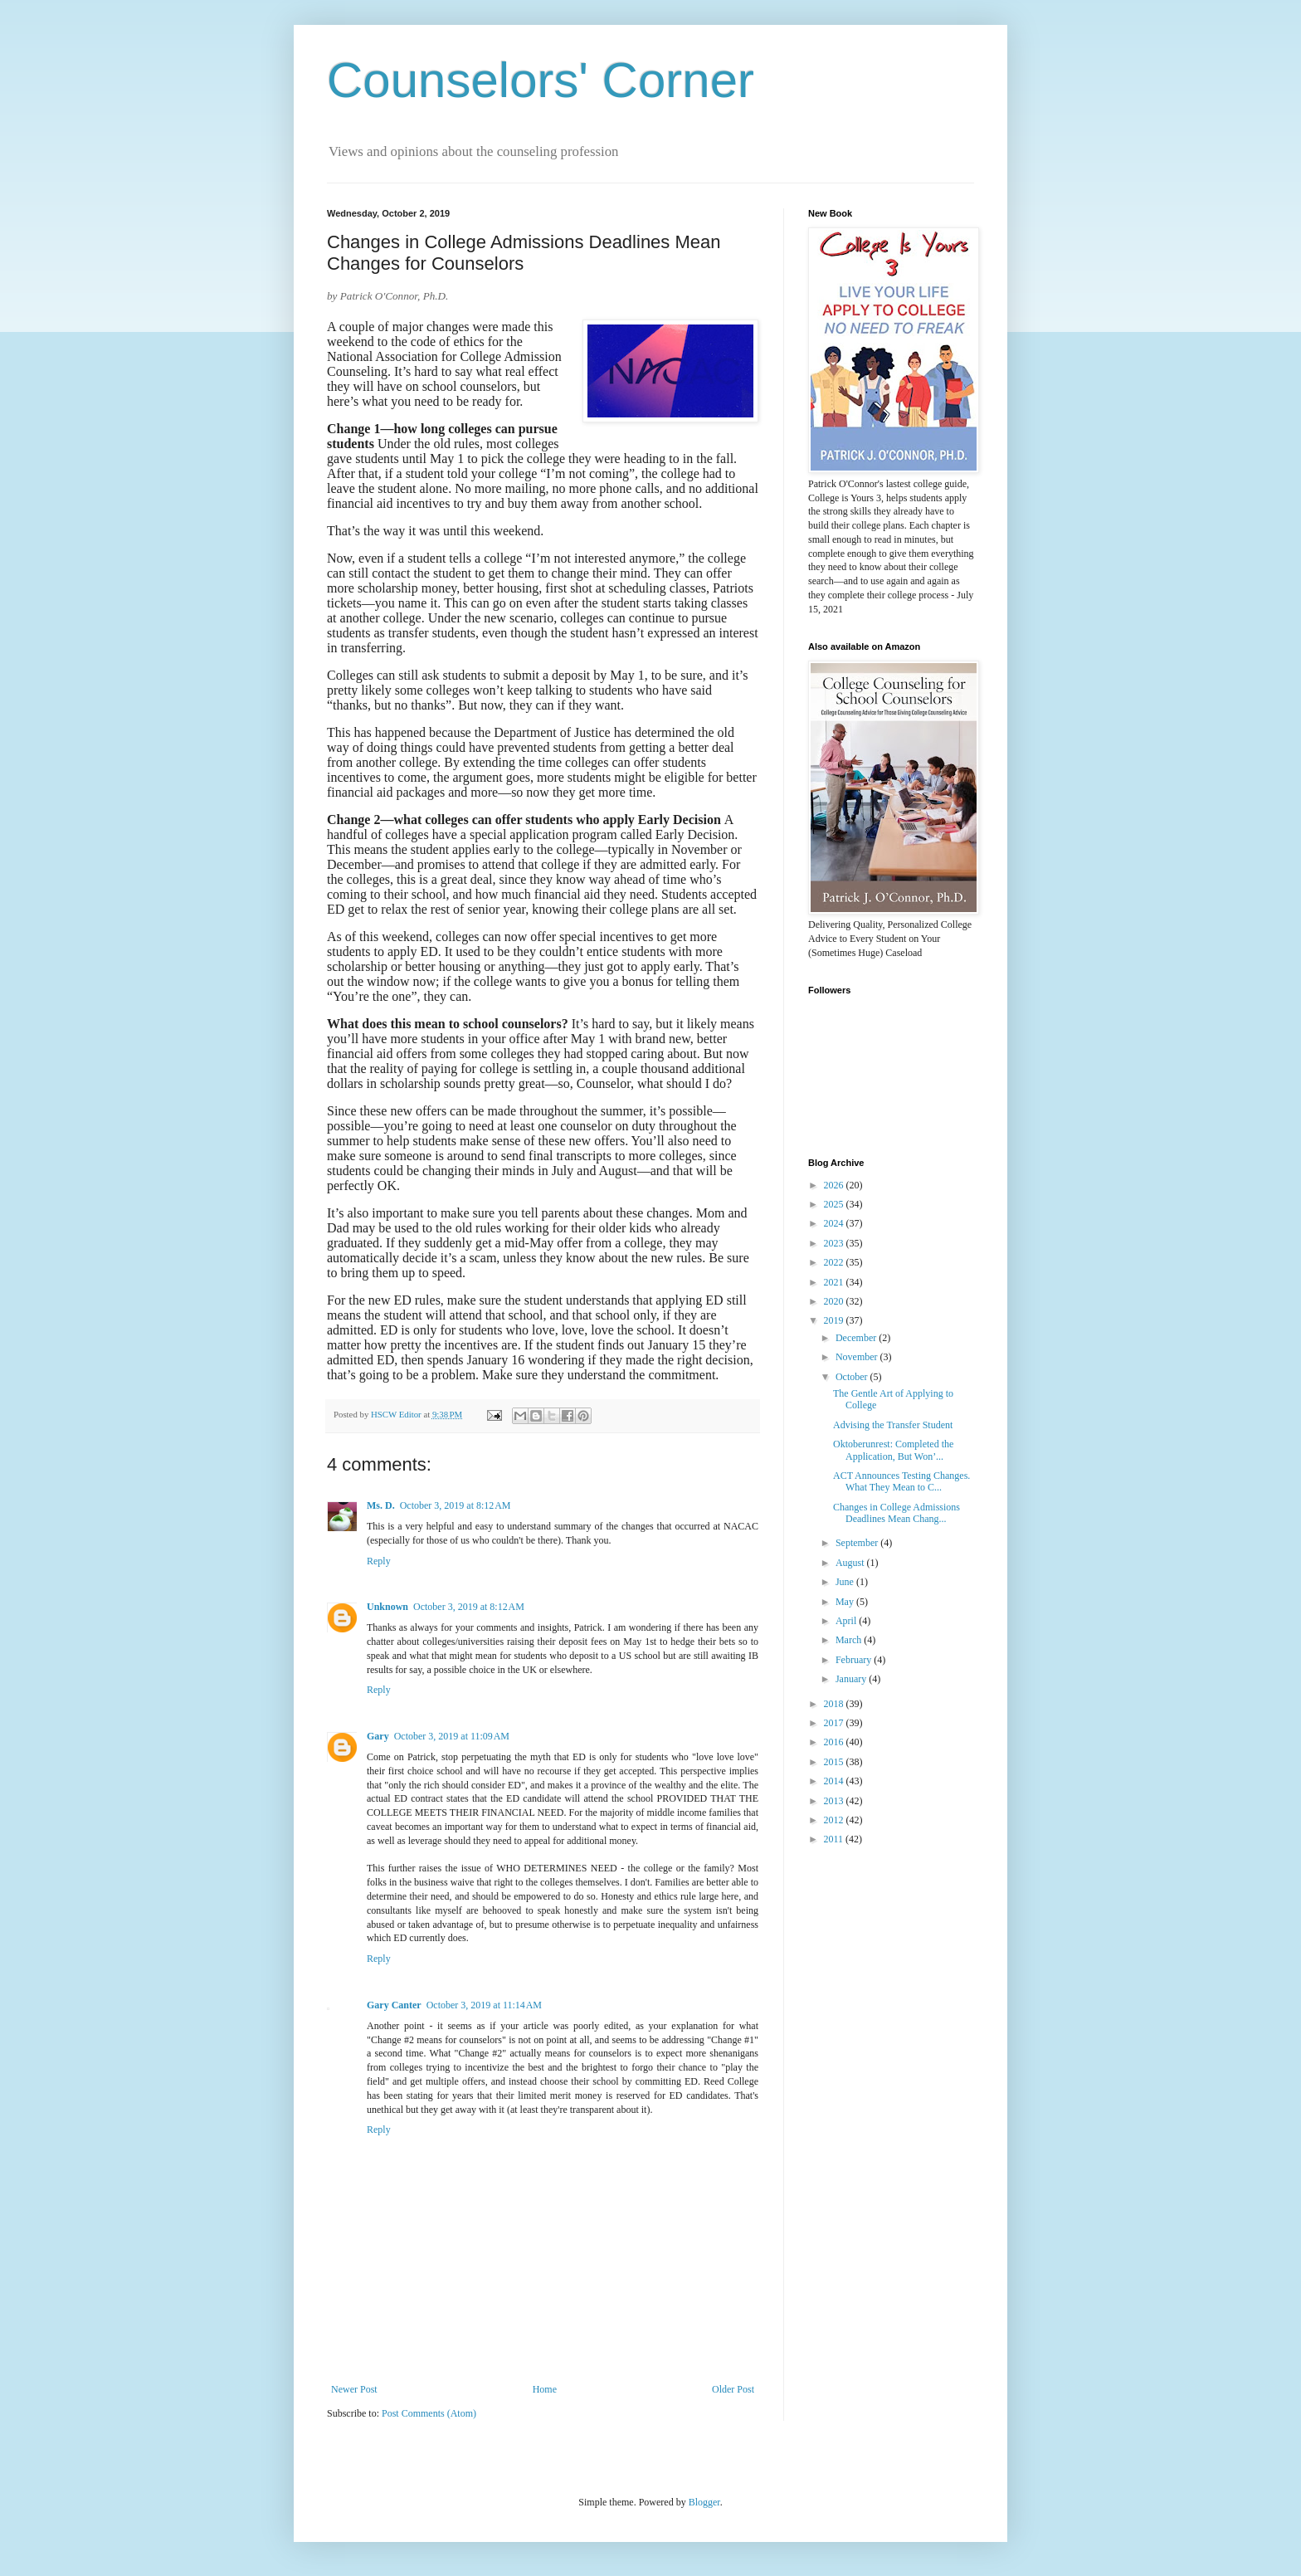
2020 (835, 1301)
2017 (835, 1723)
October (853, 1377)
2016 (835, 1742)
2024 (835, 1223)
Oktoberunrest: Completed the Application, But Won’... (893, 1449)
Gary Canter (394, 2005)
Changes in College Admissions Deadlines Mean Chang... (896, 1513)
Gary (378, 1736)
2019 (835, 1320)
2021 (835, 1282)
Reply (379, 1561)
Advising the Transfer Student (893, 1425)
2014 (835, 1781)
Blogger (704, 2502)
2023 (835, 1243)
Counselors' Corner (540, 80)
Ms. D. (381, 1505)
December (857, 1338)
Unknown (387, 1606)
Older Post (733, 2389)
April (847, 1621)
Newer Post (354, 2389)
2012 (835, 1820)
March (850, 1640)
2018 (835, 1704)
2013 (835, 1801)
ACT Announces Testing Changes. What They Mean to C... (901, 1481)
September (858, 1543)
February (855, 1660)
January (852, 1679)
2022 (835, 1262)
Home (545, 2389)
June (846, 1582)
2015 (835, 1762)
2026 (835, 1185)
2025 (835, 1204)
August (851, 1563)
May (846, 1602)
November (858, 1357)
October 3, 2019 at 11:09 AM (451, 1736)
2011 (835, 1839)
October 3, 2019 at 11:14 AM (484, 2005)
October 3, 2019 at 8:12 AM (455, 1505)
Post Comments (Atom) (429, 2413)
